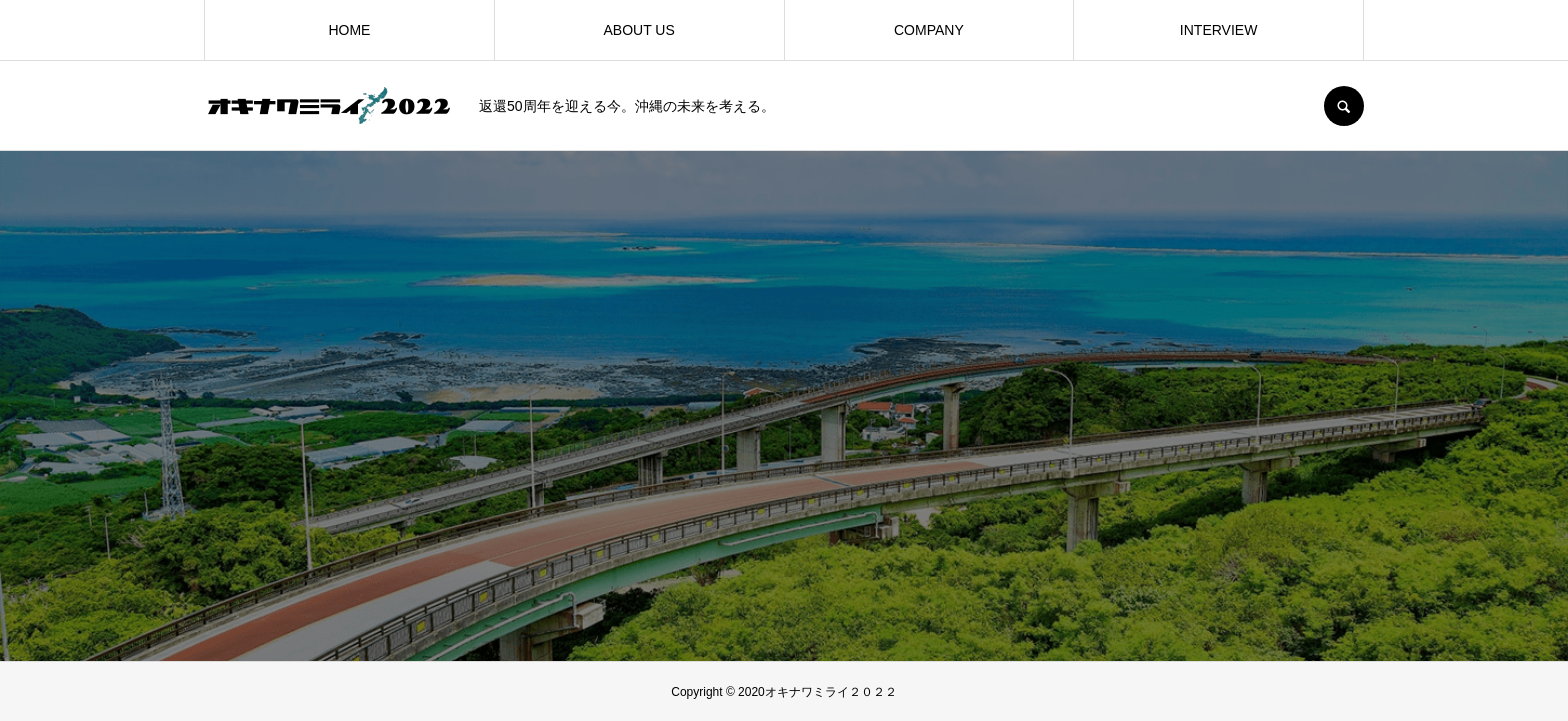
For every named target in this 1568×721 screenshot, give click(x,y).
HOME (349, 30)
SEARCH (1344, 106)
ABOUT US (638, 30)
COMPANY (929, 30)
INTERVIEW (1219, 30)
